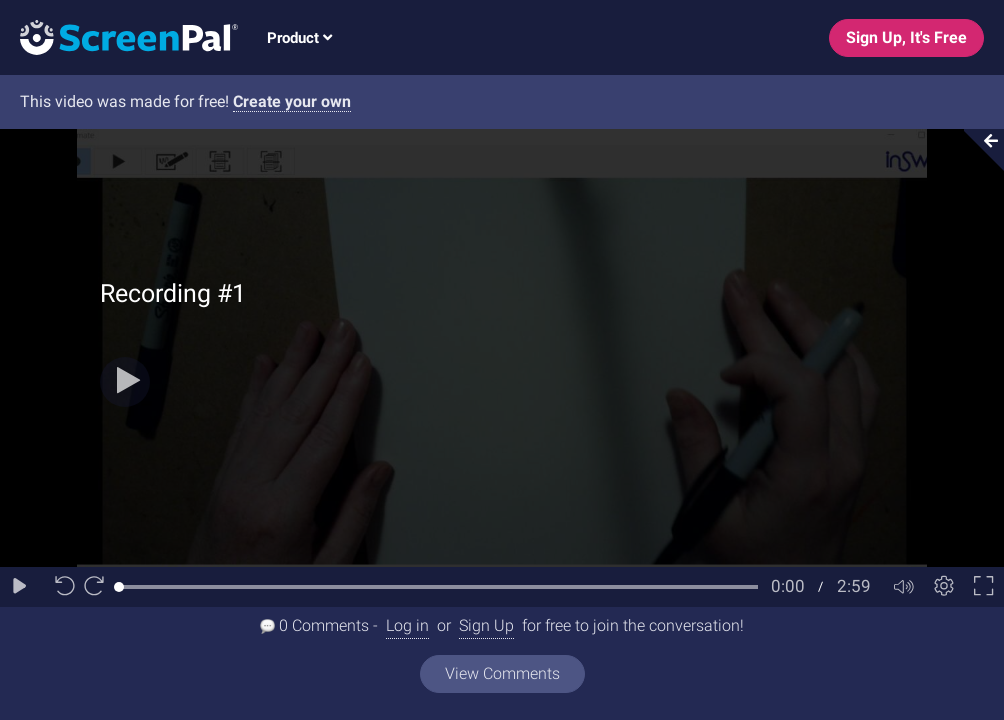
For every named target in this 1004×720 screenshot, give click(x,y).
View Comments (502, 673)
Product (299, 38)
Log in (407, 625)
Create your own (292, 101)
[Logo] (119, 36)
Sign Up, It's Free (906, 37)
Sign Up (486, 625)
